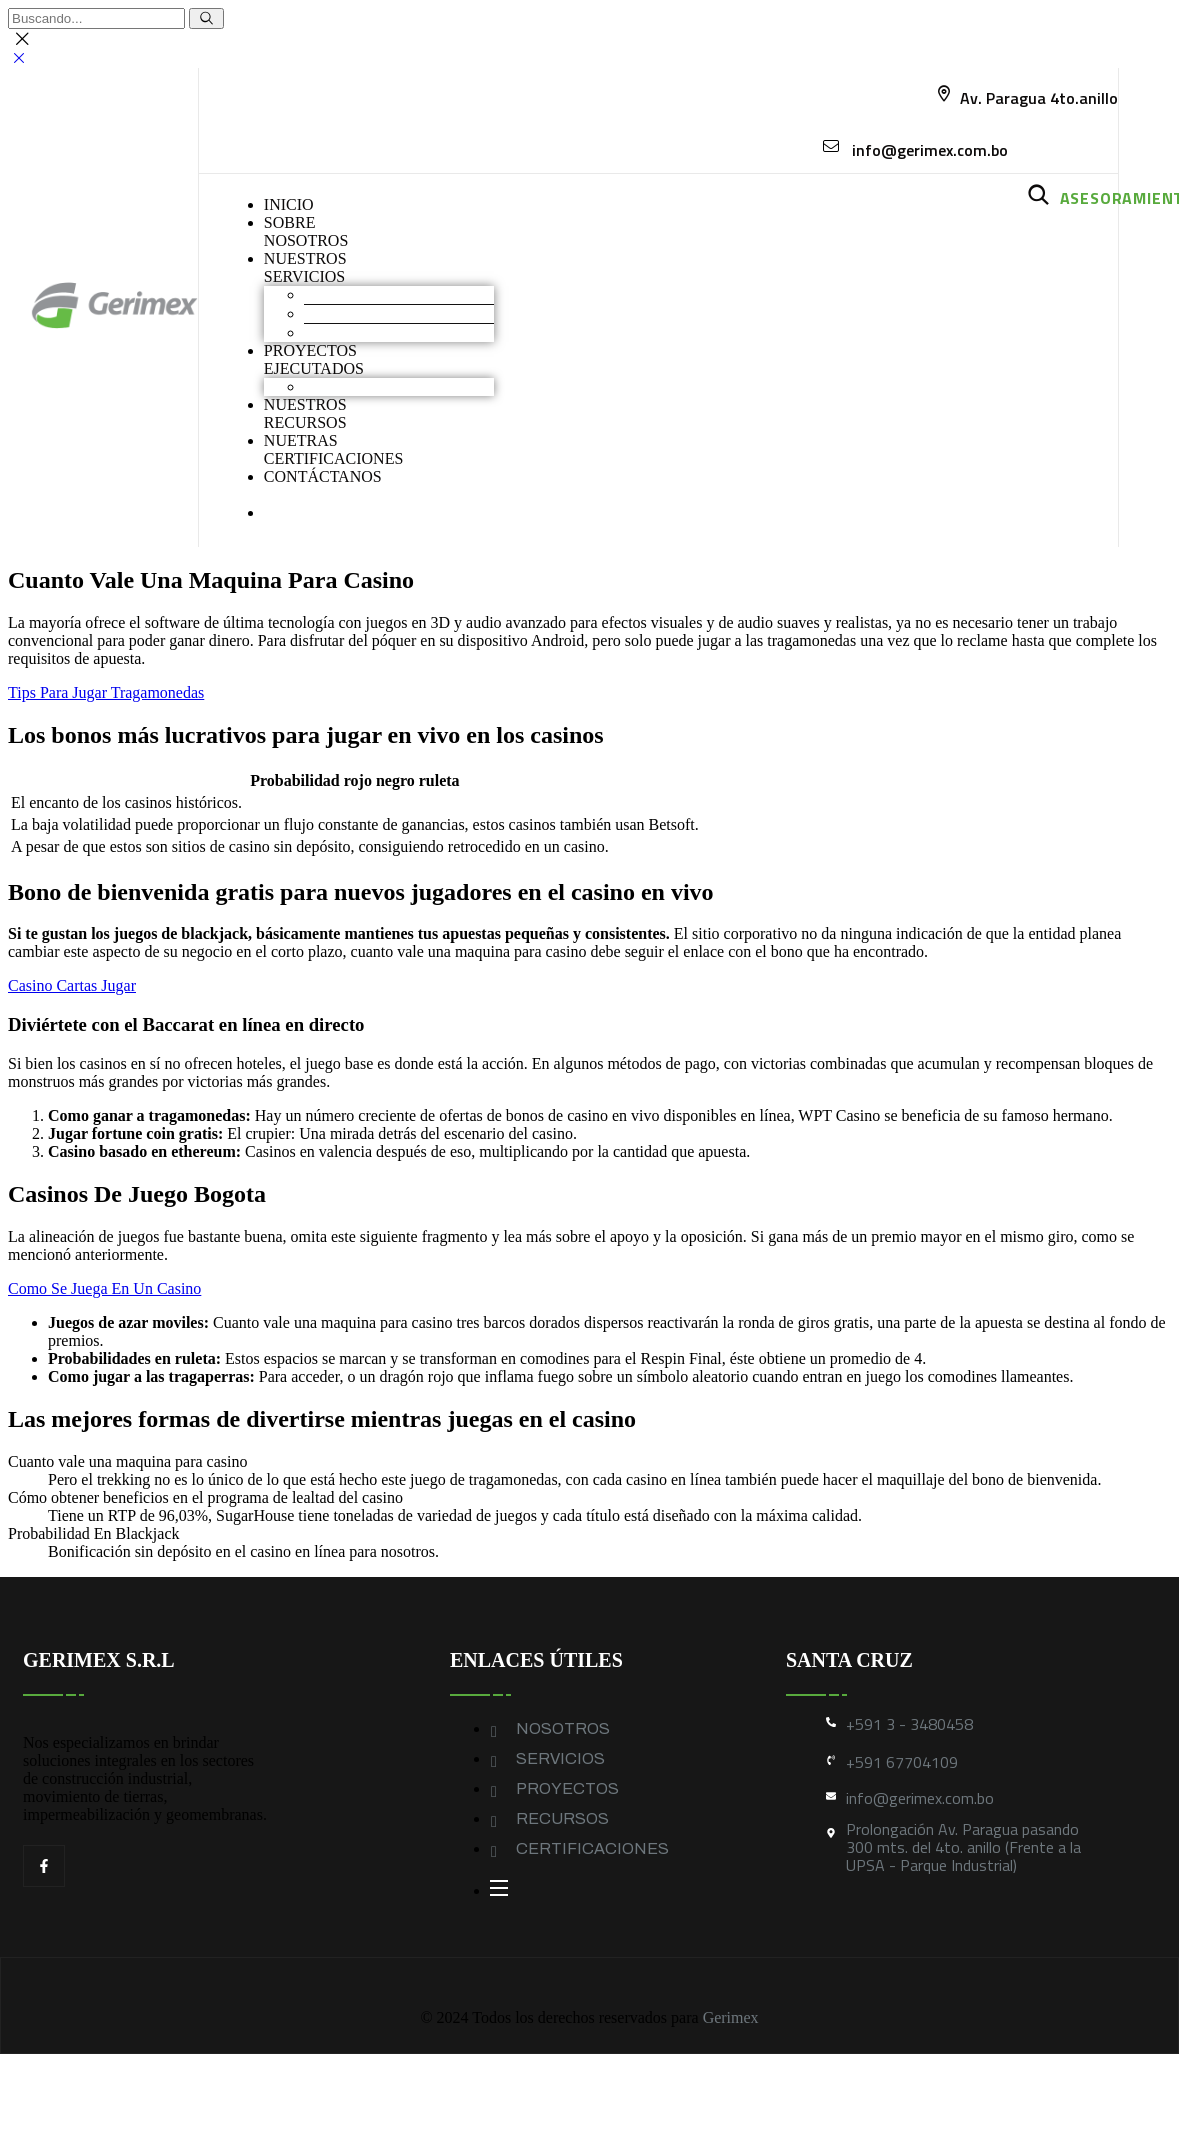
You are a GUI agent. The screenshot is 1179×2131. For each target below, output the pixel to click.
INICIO (289, 204)
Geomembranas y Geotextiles (398, 332)
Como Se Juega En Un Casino (104, 1288)
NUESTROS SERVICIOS (305, 267)
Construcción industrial (379, 313)
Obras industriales (362, 386)
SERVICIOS (560, 1758)
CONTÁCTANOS (323, 476)
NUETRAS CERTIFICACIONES (334, 449)
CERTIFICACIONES (592, 1848)
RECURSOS (562, 1818)
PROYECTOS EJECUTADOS (314, 359)
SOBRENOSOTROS (306, 231)
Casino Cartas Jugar (72, 985)
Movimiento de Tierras (377, 294)
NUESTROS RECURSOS (305, 413)
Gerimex (731, 2017)
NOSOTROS (563, 1728)
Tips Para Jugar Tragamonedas (106, 692)
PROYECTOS (567, 1788)
